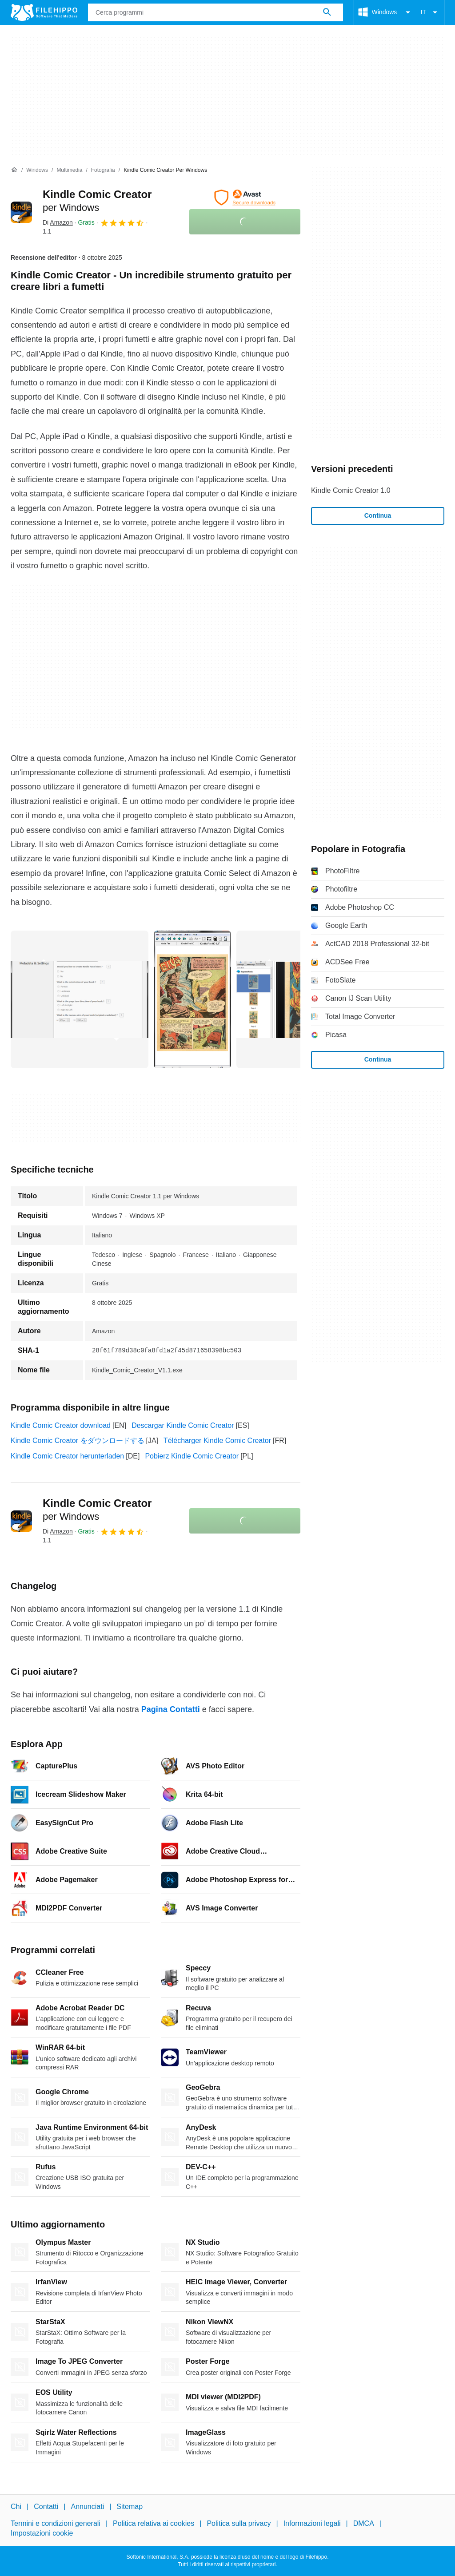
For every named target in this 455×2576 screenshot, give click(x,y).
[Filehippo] (44, 12)
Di (58, 222)
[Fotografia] (103, 170)
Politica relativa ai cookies (153, 2523)
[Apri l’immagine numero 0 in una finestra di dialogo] (79, 999)
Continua (377, 515)
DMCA (363, 2523)
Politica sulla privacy (239, 2523)
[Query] (215, 12)
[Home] (14, 170)
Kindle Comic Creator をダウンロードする (77, 1440)
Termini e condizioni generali (55, 2523)
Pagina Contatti (170, 1709)
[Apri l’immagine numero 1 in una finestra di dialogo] (192, 999)
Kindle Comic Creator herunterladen (67, 1456)
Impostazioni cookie (42, 2533)
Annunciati (87, 2506)
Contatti (46, 2506)
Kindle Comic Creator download (61, 1425)
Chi (16, 2506)
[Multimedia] (69, 170)
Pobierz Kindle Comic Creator (192, 1456)
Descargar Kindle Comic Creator (183, 1425)
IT (430, 12)
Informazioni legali (312, 2523)
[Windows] (37, 170)
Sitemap (129, 2506)
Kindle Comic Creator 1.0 (351, 490)
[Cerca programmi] (327, 12)
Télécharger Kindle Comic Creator (217, 1440)
